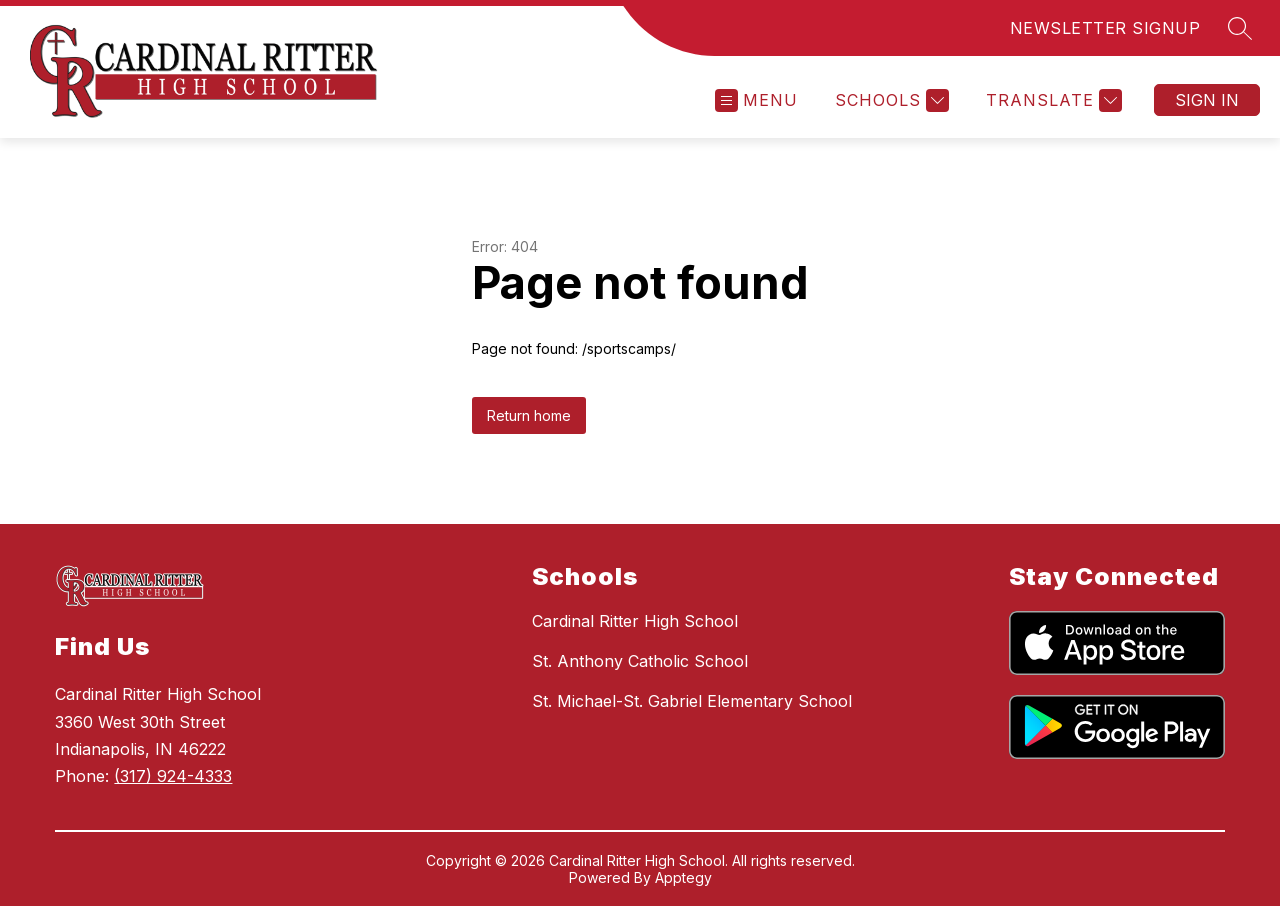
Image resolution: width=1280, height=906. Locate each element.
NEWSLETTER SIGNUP (1105, 28)
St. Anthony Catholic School (640, 661)
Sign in (1207, 100)
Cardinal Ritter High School (635, 621)
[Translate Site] (1051, 100)
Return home (529, 415)
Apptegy (683, 877)
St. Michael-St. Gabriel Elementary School (692, 701)
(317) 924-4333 (173, 776)
